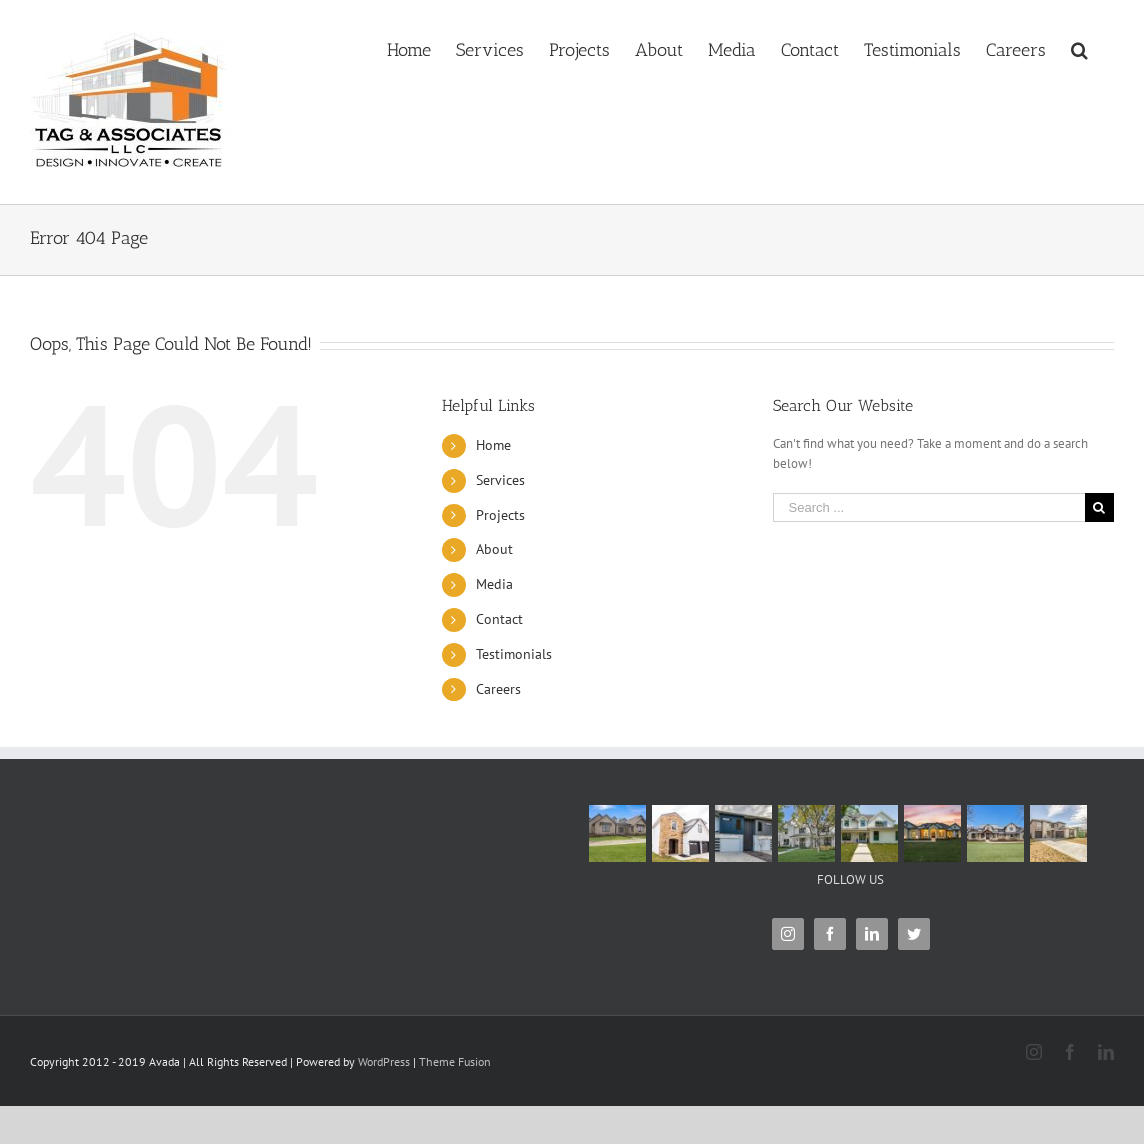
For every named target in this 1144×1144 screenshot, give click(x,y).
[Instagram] (788, 934)
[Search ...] (929, 507)
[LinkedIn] (872, 934)
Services (500, 480)
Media (494, 584)
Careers (498, 689)
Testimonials (514, 654)
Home (493, 445)
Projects (500, 515)
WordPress (384, 1061)
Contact (499, 619)
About (494, 549)
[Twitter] (914, 934)
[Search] (1080, 42)
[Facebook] (830, 934)
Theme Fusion (455, 1061)
